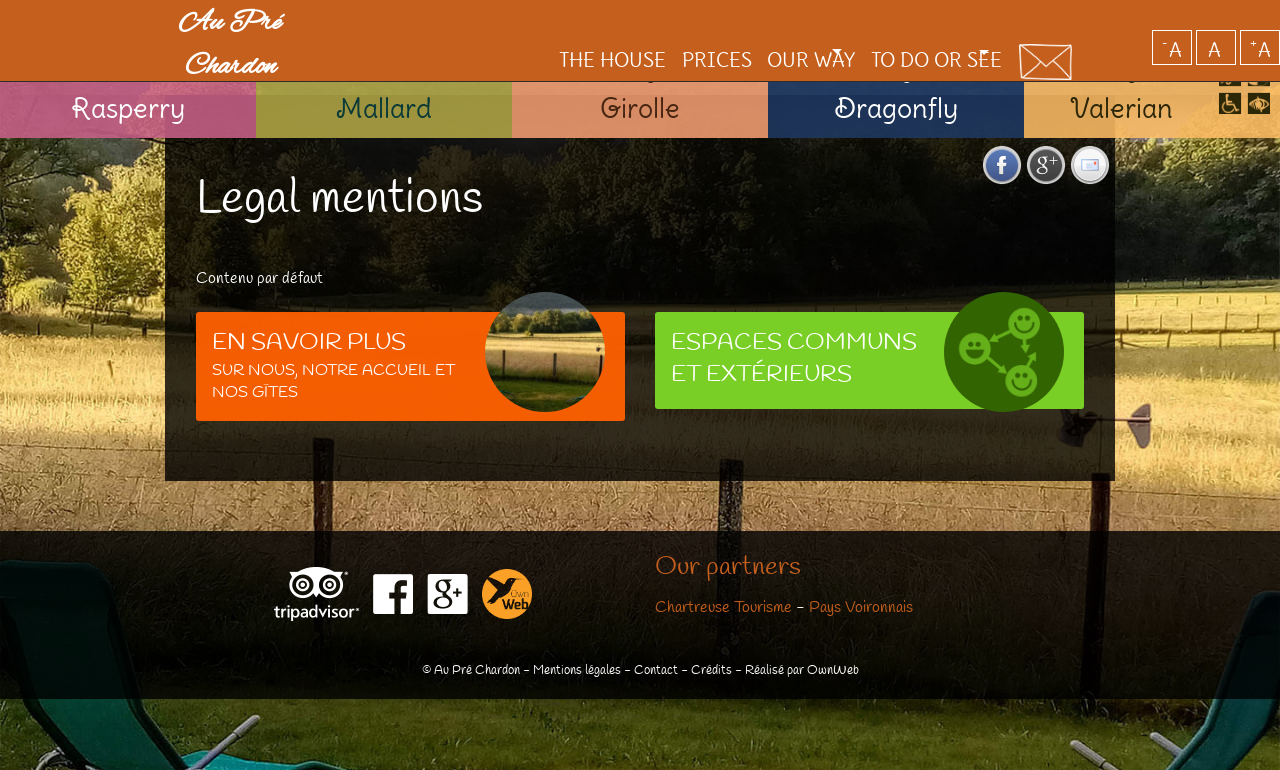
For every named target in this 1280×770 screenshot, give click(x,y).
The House (541, 25)
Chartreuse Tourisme (723, 608)
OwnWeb (833, 670)
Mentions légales (577, 670)
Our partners (728, 568)
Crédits (711, 670)
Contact (656, 670)
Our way (749, 25)
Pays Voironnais (861, 608)
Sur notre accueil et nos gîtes (408, 362)
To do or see (903, 25)
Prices (650, 25)
